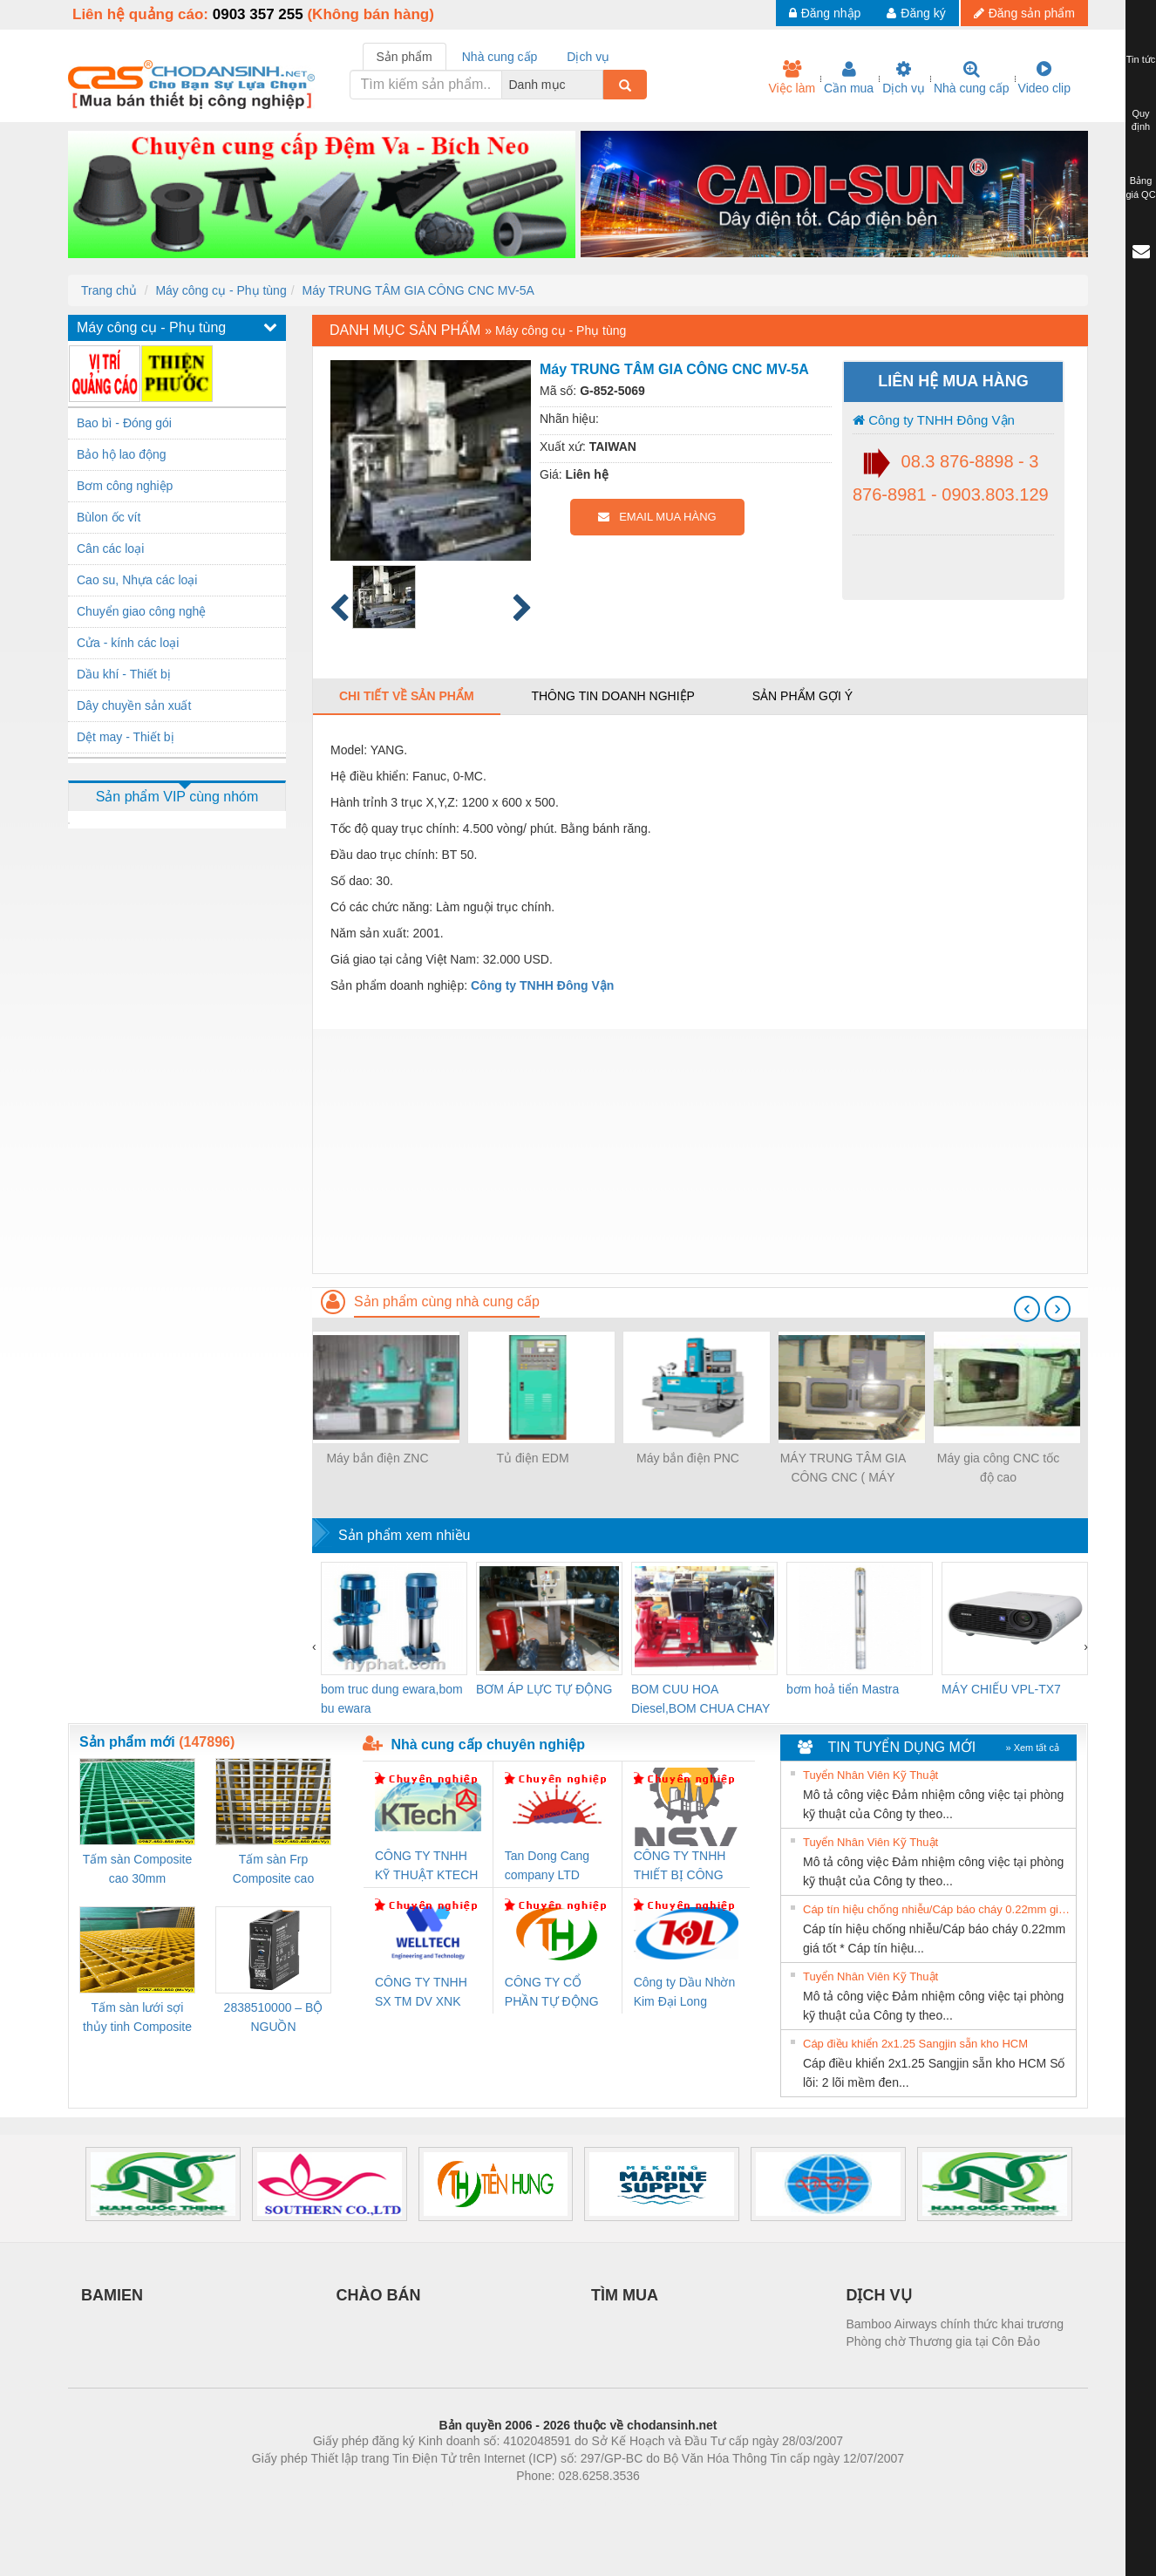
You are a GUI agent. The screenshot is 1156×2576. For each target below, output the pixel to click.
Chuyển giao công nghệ (141, 611)
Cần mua (849, 77)
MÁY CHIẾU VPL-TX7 (1001, 1689)
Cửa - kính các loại (128, 643)
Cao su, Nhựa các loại (137, 580)
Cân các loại (110, 548)
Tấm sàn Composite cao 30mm (137, 1868)
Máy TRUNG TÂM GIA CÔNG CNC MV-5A (418, 290)
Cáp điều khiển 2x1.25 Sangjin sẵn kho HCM (915, 2043)
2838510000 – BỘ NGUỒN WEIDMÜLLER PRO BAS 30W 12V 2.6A (274, 2018)
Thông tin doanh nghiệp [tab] (612, 696)
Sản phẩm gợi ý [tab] (802, 696)
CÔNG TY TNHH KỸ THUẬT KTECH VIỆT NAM (426, 1866)
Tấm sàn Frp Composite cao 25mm (273, 1870)
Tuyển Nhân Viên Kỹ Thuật (870, 1775)
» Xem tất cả (1032, 1747)
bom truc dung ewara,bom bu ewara (392, 1698)
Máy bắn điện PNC (687, 1458)
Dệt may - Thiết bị (125, 737)
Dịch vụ (903, 77)
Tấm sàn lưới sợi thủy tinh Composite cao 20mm (137, 2018)
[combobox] (598, 84)
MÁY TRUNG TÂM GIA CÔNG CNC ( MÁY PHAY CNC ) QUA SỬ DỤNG (843, 1469)
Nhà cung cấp (972, 77)
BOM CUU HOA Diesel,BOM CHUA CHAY (700, 1698)
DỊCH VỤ (879, 2295)
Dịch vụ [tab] (588, 57)
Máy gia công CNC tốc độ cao (998, 1467)
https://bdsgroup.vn (555, 2502)
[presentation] (1027, 1309)
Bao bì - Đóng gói (124, 423)
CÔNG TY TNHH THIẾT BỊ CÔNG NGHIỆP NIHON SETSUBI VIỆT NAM (680, 1866)
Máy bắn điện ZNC (377, 1458)
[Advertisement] (700, 1151)
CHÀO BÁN (379, 2295)
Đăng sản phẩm (1024, 13)
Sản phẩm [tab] (404, 57)
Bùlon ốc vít (108, 517)
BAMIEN (112, 2295)
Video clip (1044, 77)
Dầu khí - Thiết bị (124, 674)
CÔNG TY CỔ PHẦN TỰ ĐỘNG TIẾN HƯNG (552, 1993)
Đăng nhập (825, 13)
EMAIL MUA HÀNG (657, 516)
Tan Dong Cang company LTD (547, 1865)
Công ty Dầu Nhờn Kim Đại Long (685, 1991)
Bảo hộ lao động (122, 454)
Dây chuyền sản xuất (134, 705)
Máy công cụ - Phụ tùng (220, 290)
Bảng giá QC (1140, 187)
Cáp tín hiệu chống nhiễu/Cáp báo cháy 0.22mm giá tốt (937, 1909)
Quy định (1141, 120)
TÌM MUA (624, 2295)
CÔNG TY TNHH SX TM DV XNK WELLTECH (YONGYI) (421, 1993)
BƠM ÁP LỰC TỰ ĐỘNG (544, 1689)
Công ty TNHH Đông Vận (934, 419)
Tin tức (1141, 59)
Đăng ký (916, 13)
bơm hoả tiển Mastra (842, 1689)
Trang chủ (109, 290)
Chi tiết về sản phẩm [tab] (406, 696)
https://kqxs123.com (661, 2502)
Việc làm (791, 77)
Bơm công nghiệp (125, 486)
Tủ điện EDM (532, 1458)
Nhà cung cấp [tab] (500, 57)
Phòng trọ (466, 2502)
